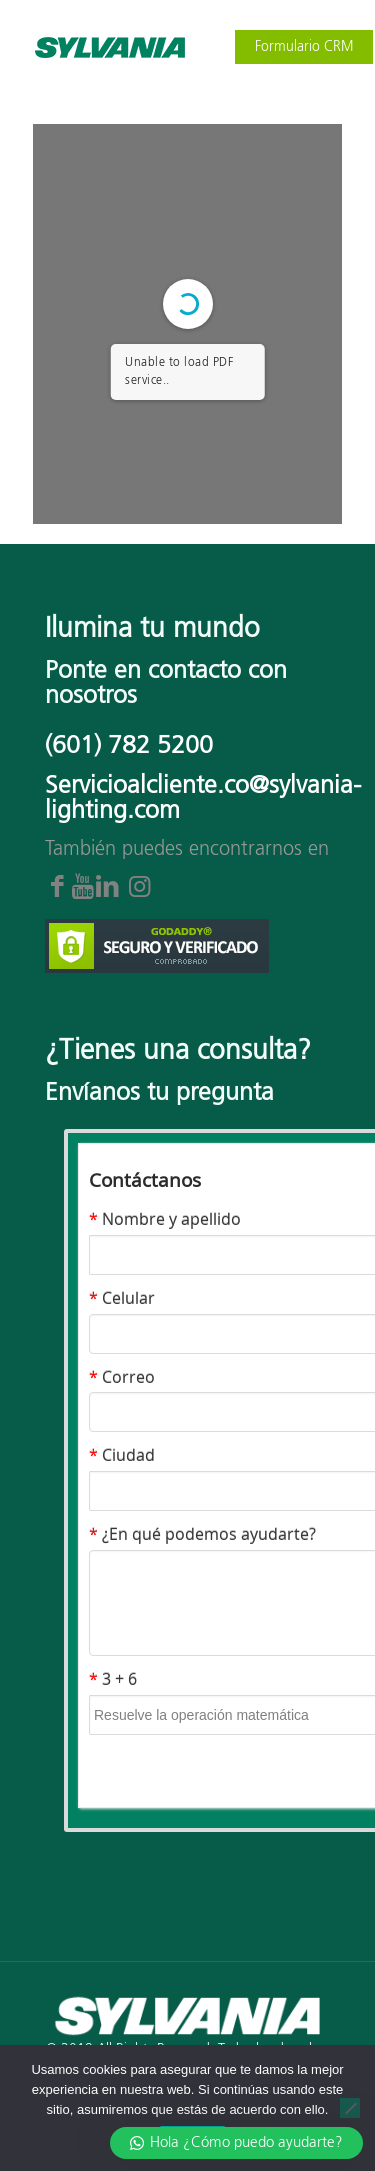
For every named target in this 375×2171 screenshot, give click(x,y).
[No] (350, 2108)
